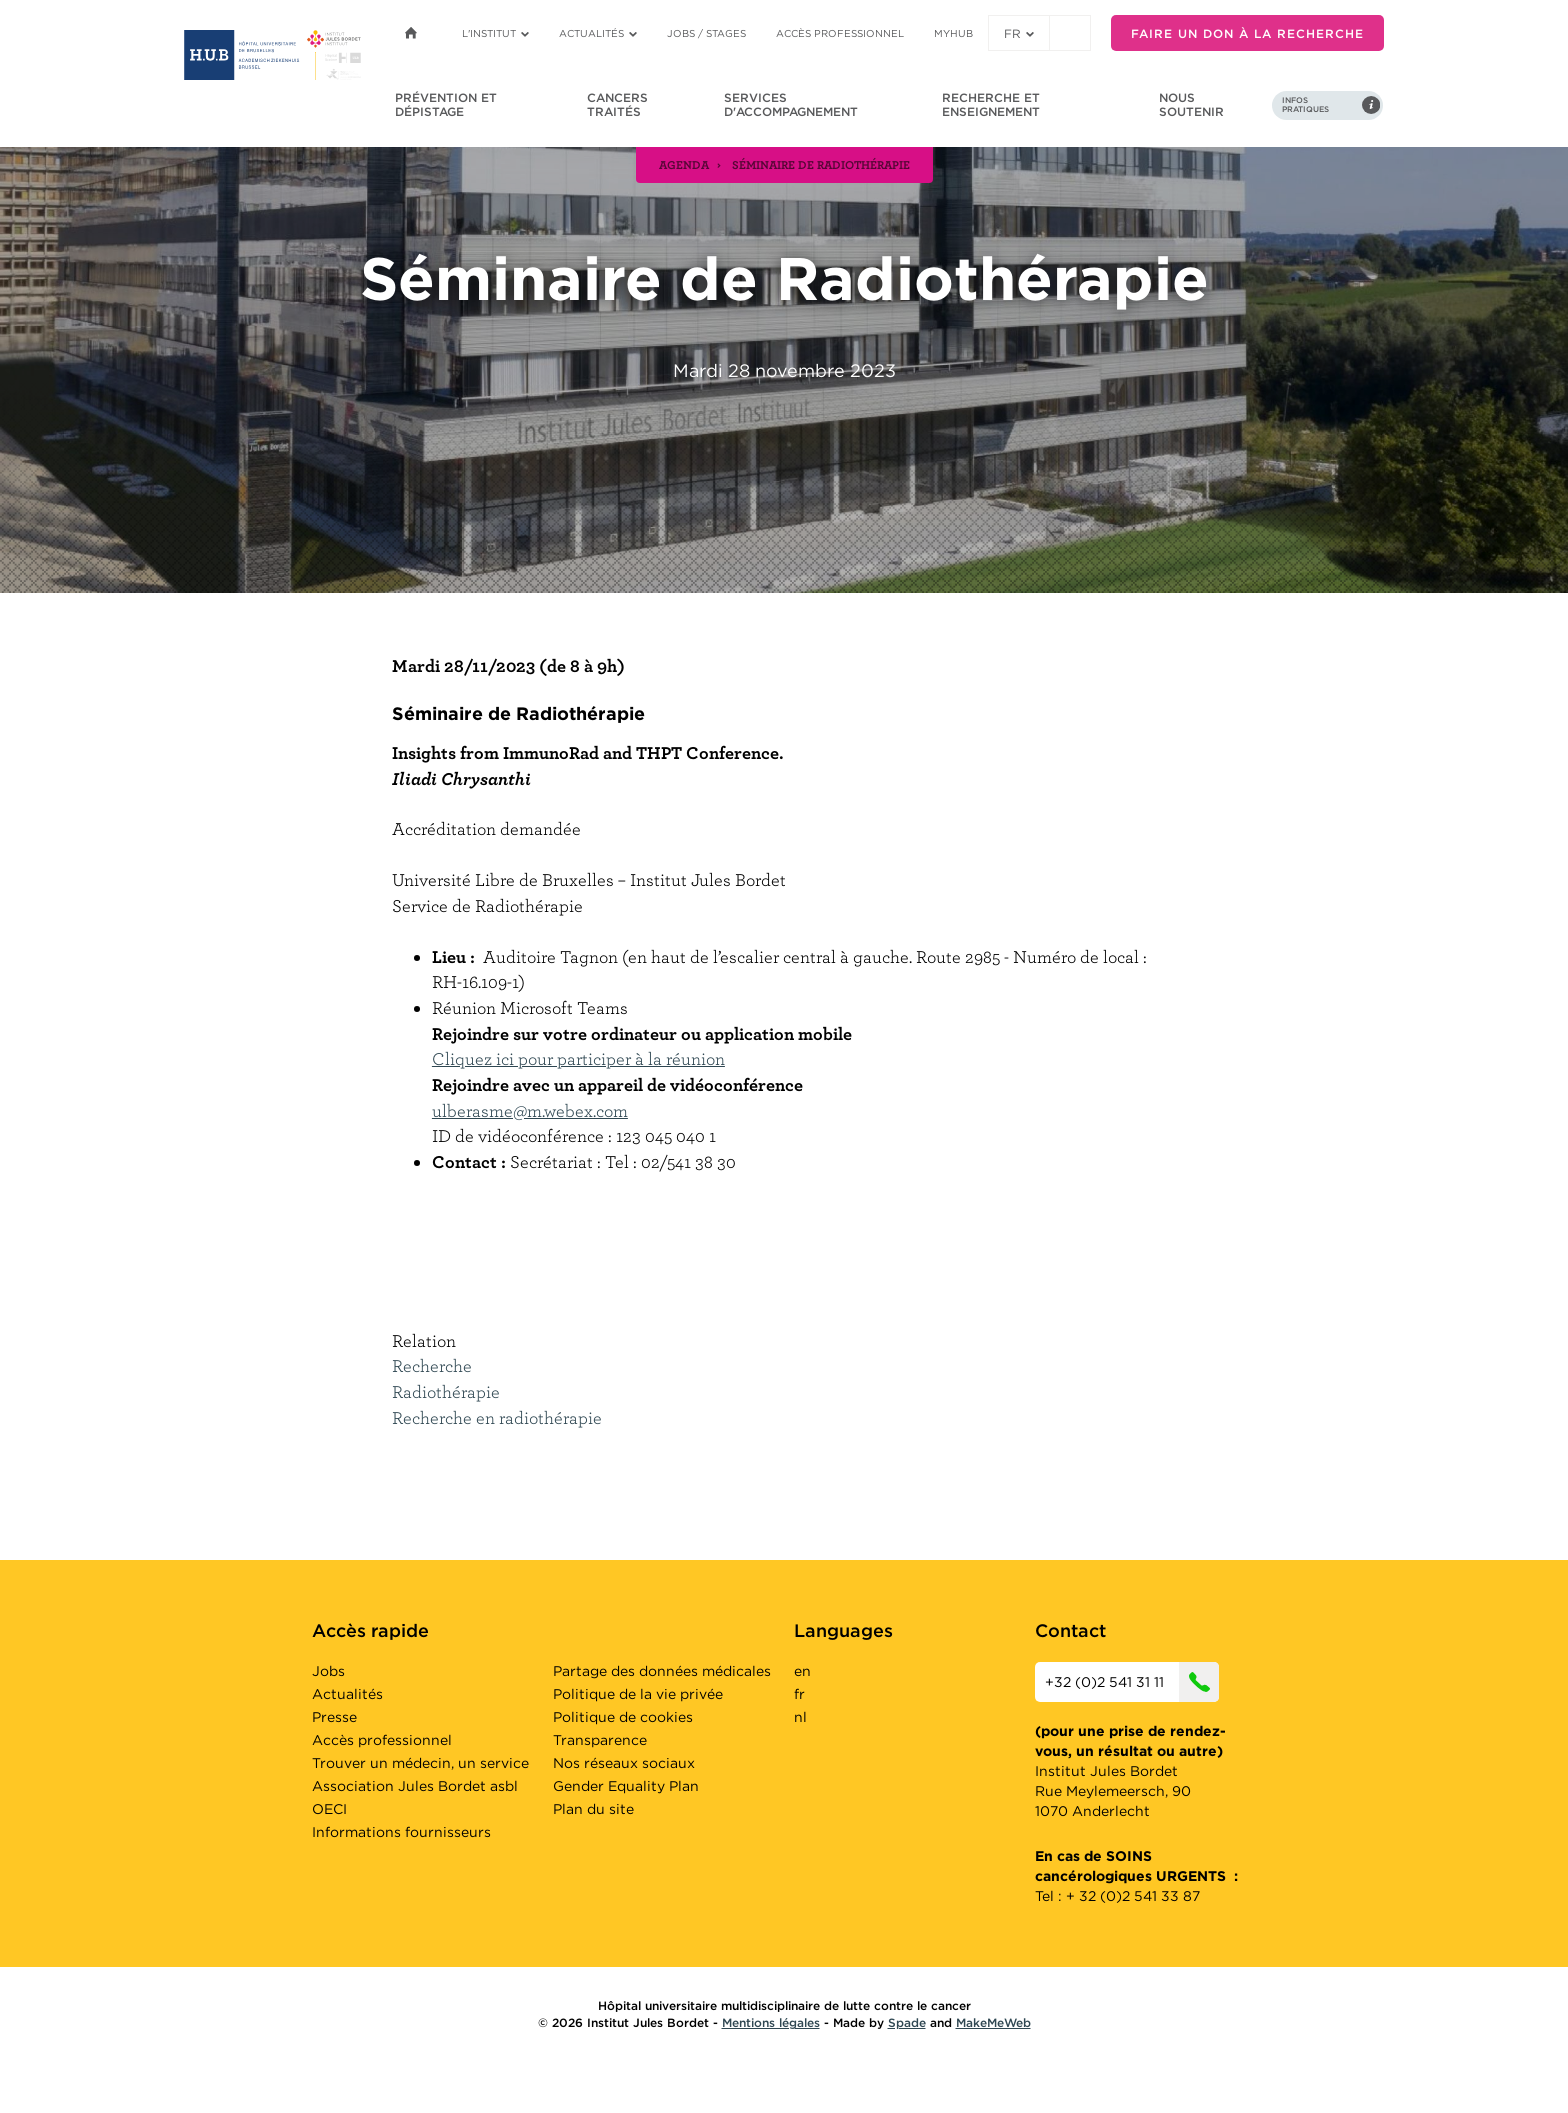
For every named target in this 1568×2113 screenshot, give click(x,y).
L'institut (495, 33)
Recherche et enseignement (991, 104)
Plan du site (593, 1809)
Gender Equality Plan (626, 1786)
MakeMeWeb (993, 2022)
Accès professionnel (840, 33)
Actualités (598, 33)
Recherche (432, 1365)
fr (1019, 33)
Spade (907, 2022)
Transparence (600, 1740)
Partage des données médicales (662, 1671)
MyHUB (953, 33)
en (802, 1671)
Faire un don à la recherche (1247, 33)
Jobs (328, 1671)
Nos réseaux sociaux (624, 1763)
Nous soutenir (1191, 104)
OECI (329, 1809)
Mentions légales (771, 2022)
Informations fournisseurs (401, 1832)
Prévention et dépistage (446, 104)
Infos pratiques (1305, 105)
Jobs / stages (706, 33)
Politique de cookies (623, 1717)
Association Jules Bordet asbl (415, 1786)
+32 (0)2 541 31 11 (1132, 1682)
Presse (334, 1717)
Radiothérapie (446, 1391)
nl (800, 1717)
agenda (684, 164)
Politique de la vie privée (638, 1694)
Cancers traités (617, 104)
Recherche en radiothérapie (497, 1417)
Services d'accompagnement (791, 104)
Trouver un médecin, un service (420, 1763)
